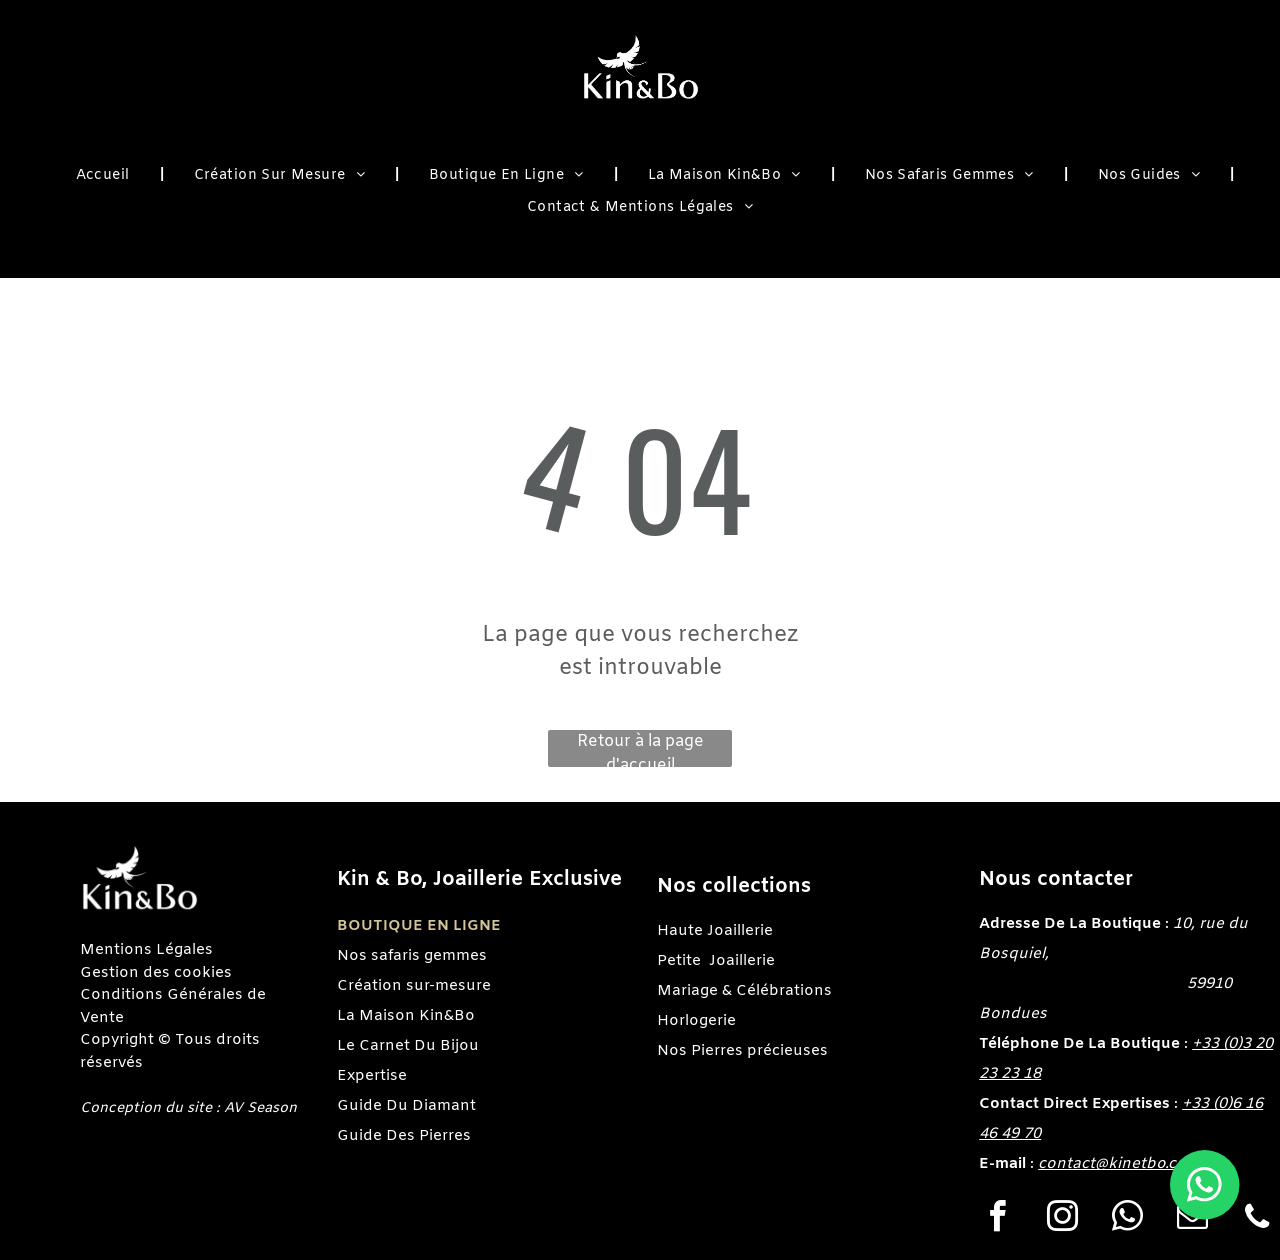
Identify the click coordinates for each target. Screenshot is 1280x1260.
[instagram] (1062, 1219)
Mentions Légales (146, 950)
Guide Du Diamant (406, 1106)
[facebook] (997, 1219)
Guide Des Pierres (404, 1136)
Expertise (372, 1076)
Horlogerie (696, 1021)
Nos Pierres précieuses (742, 1051)
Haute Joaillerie (715, 931)
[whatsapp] (1127, 1219)
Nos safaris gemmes (412, 956)
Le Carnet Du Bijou (408, 1046)
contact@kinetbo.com (1119, 1164)
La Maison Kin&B (401, 1016)
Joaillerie (742, 961)
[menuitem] (105, 177)
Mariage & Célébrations (744, 991)
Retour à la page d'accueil (640, 749)
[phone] (1257, 1219)
